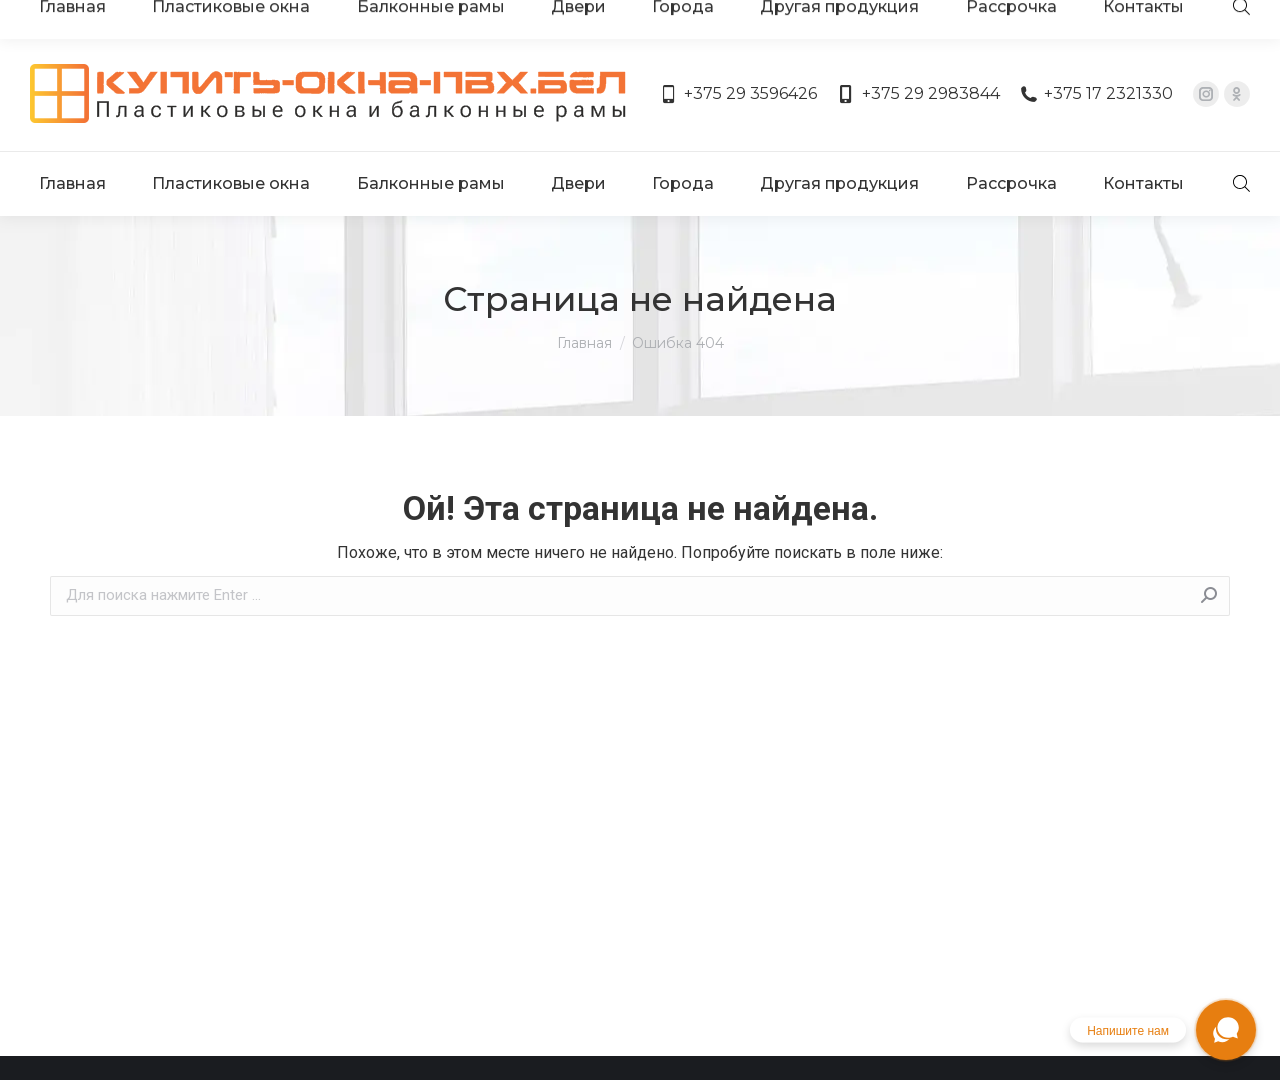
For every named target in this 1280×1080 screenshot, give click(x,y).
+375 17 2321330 (1096, 37)
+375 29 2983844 (918, 37)
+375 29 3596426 (738, 37)
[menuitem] (76, 108)
